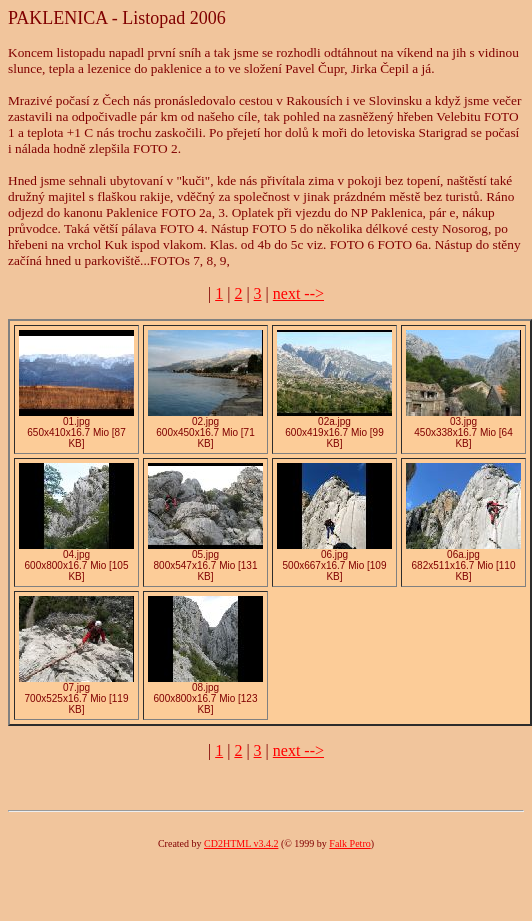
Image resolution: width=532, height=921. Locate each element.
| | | (231, 293)
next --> (298, 293)
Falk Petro (349, 843)
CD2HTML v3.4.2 (241, 843)
